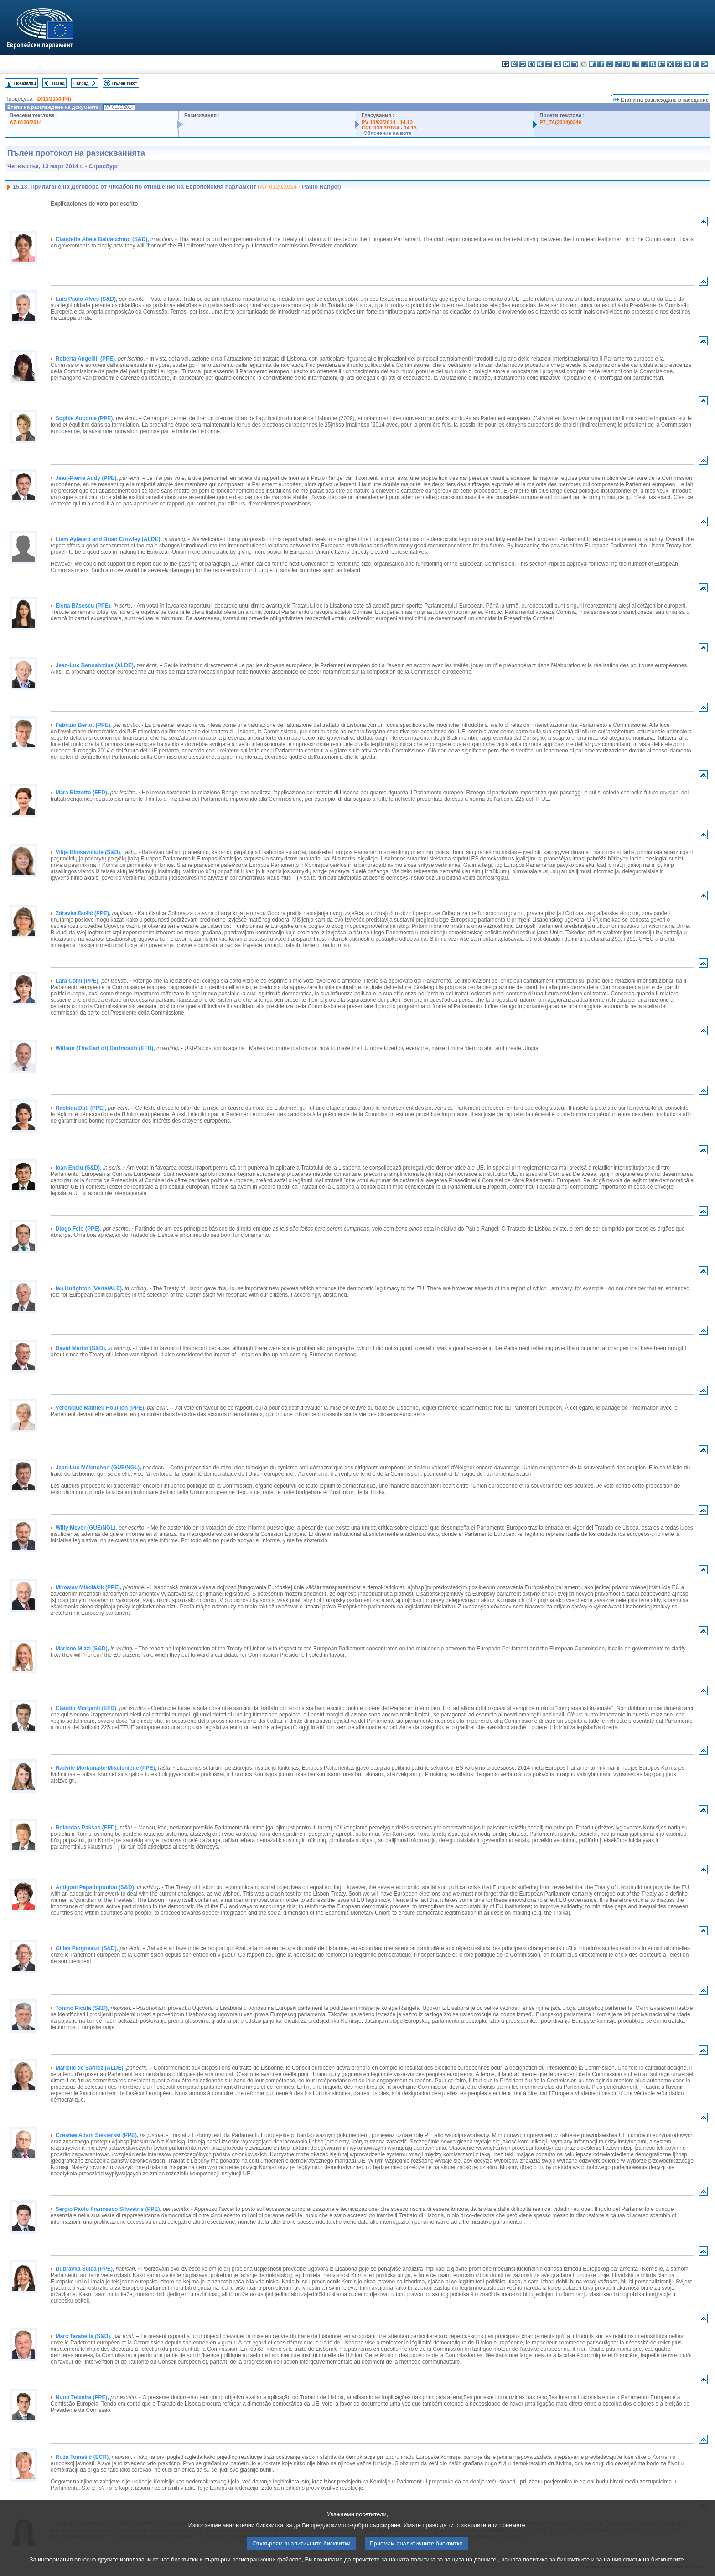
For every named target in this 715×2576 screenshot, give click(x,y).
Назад (58, 83)
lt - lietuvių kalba (618, 64)
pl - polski (652, 64)
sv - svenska (704, 64)
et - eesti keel (548, 64)
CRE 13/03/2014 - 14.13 (389, 127)
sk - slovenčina (678, 64)
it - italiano (600, 64)
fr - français (574, 64)
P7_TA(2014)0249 (560, 122)
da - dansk (531, 64)
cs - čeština (522, 64)
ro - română (670, 64)
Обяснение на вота (387, 133)
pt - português (661, 64)
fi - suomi (696, 64)
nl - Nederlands (644, 64)
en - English (566, 64)
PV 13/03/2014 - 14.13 (387, 122)
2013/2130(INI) (54, 99)
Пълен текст (124, 83)
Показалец (25, 83)
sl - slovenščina (687, 64)
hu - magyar (626, 64)
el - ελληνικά (557, 64)
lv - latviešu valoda (609, 64)
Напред (81, 83)
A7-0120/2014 (26, 122)
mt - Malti (635, 64)
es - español (514, 64)
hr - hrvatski (592, 64)
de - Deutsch (540, 64)
